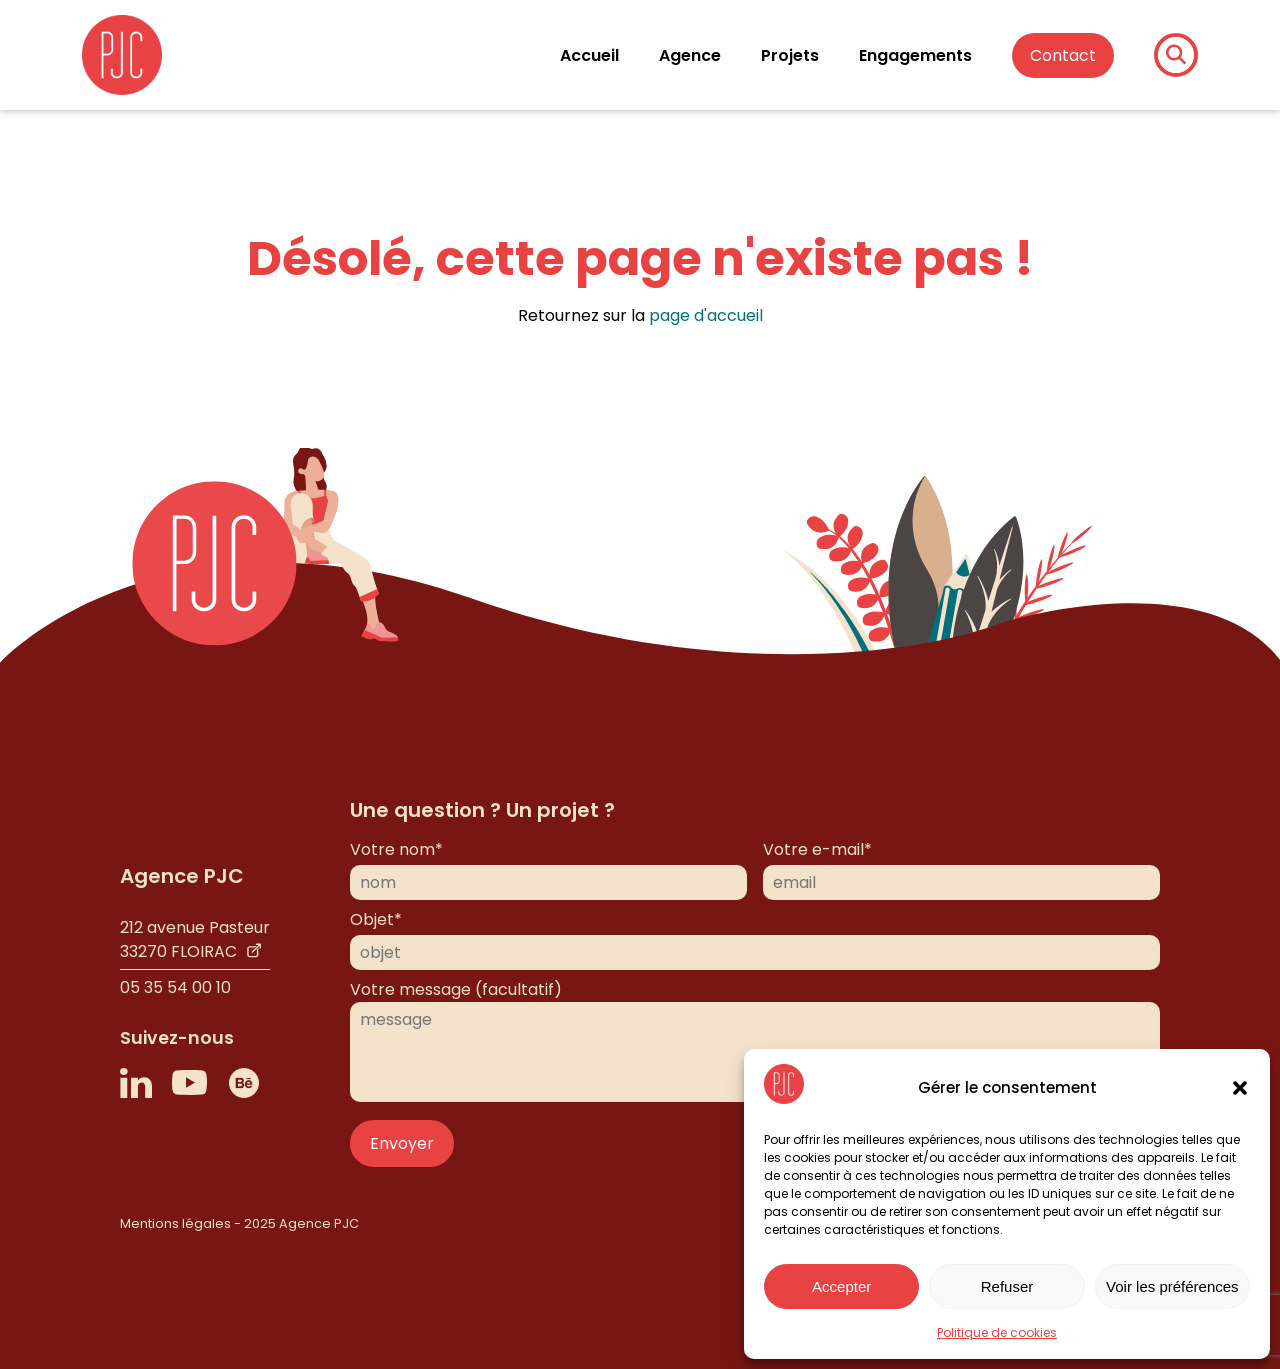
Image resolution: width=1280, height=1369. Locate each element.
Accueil (589, 55)
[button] (1240, 1088)
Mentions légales (175, 1223)
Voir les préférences (1172, 1286)
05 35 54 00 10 (175, 987)
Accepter (841, 1286)
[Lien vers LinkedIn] (136, 1083)
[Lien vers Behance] (244, 1083)
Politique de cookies (997, 1332)
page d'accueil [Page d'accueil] (706, 315)
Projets (790, 55)
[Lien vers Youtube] (189, 1083)
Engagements (915, 55)
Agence (690, 55)
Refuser (1007, 1286)
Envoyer (402, 1143)
